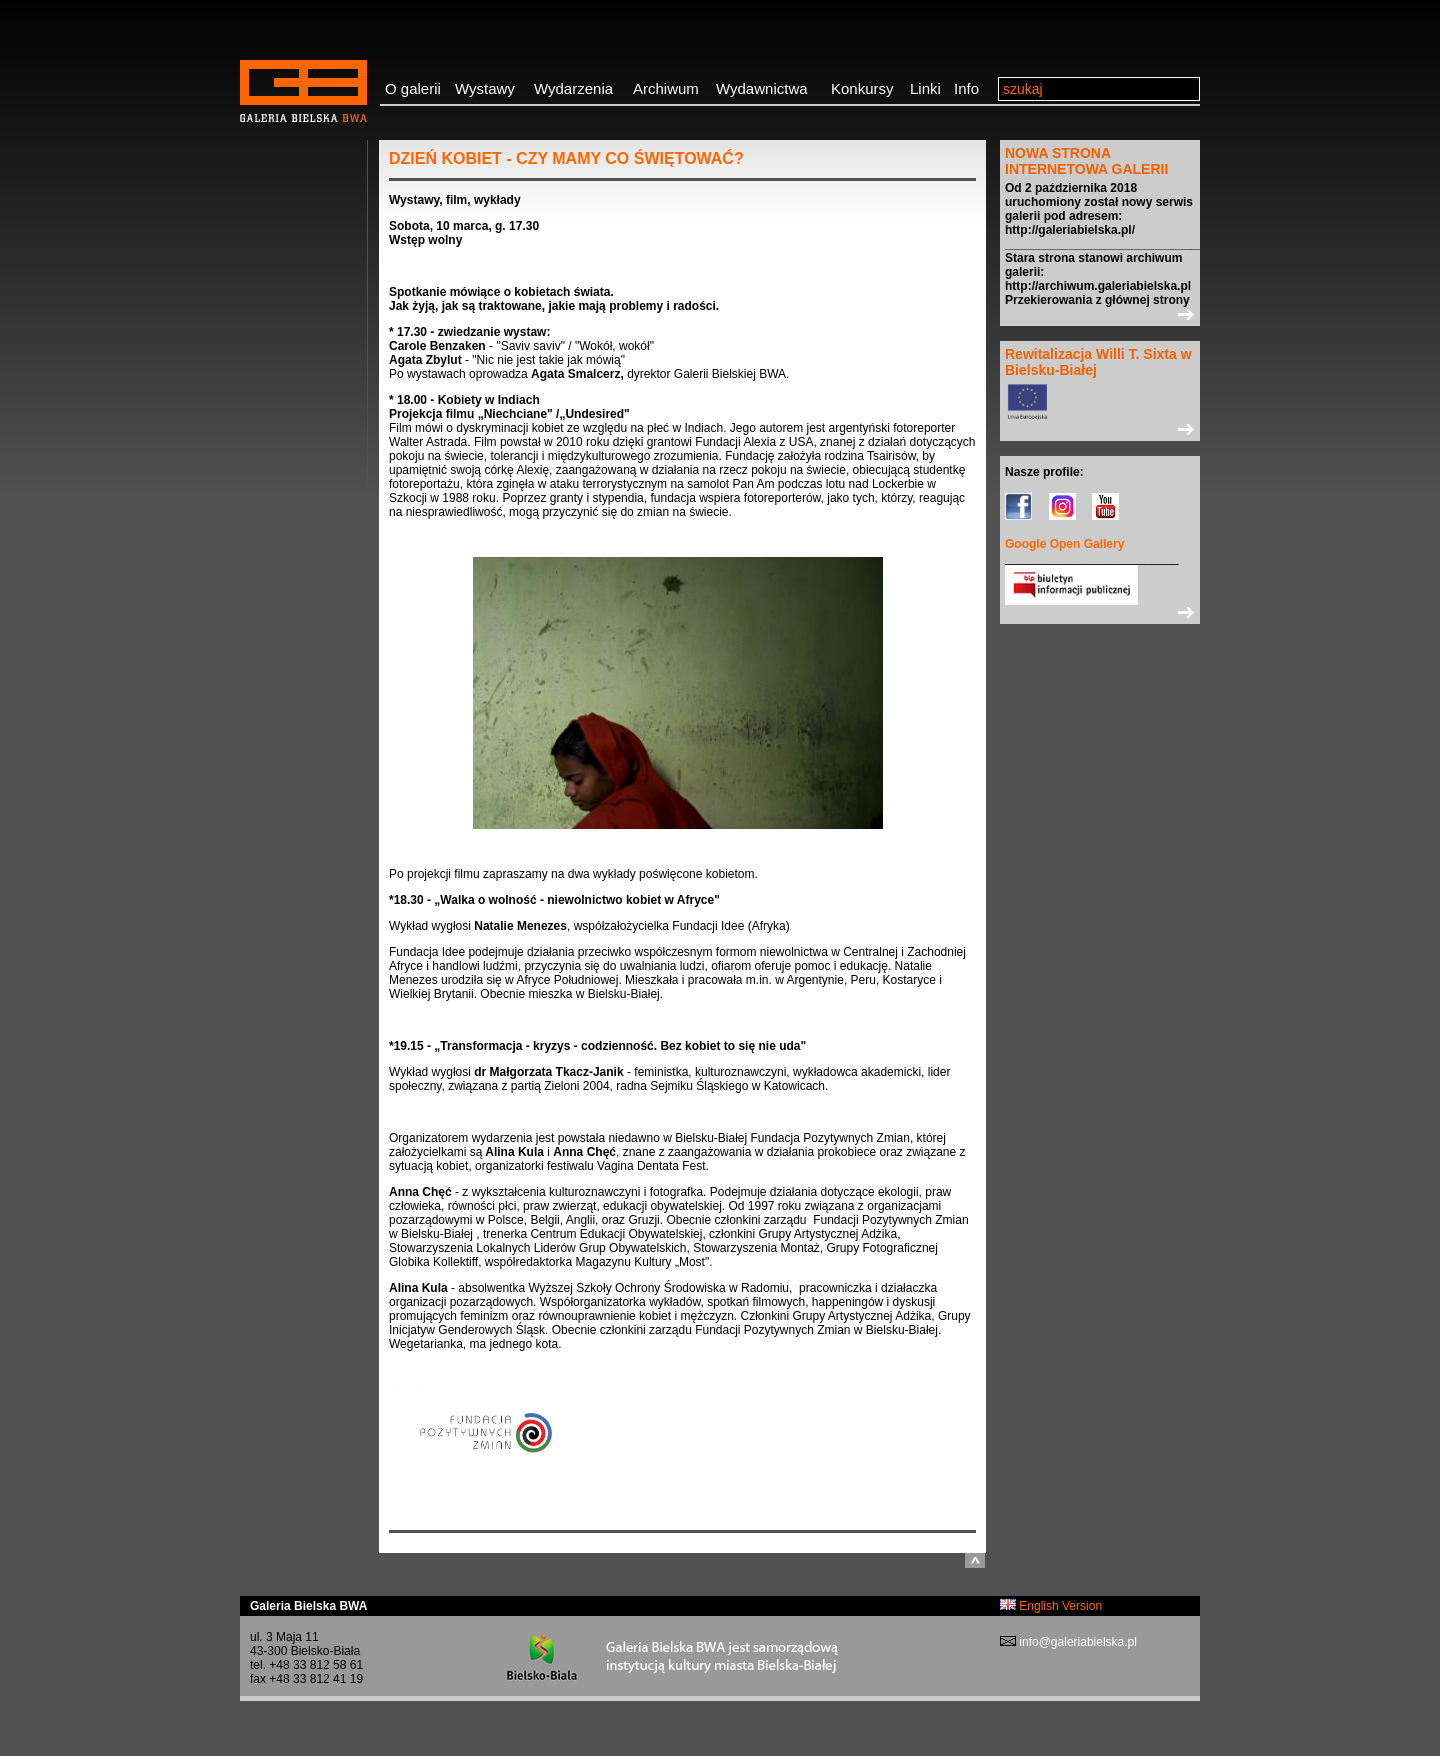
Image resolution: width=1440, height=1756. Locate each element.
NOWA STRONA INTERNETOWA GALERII (1086, 161)
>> (1100, 314)
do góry (975, 1560)
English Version (1051, 1606)
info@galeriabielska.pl (1076, 1642)
